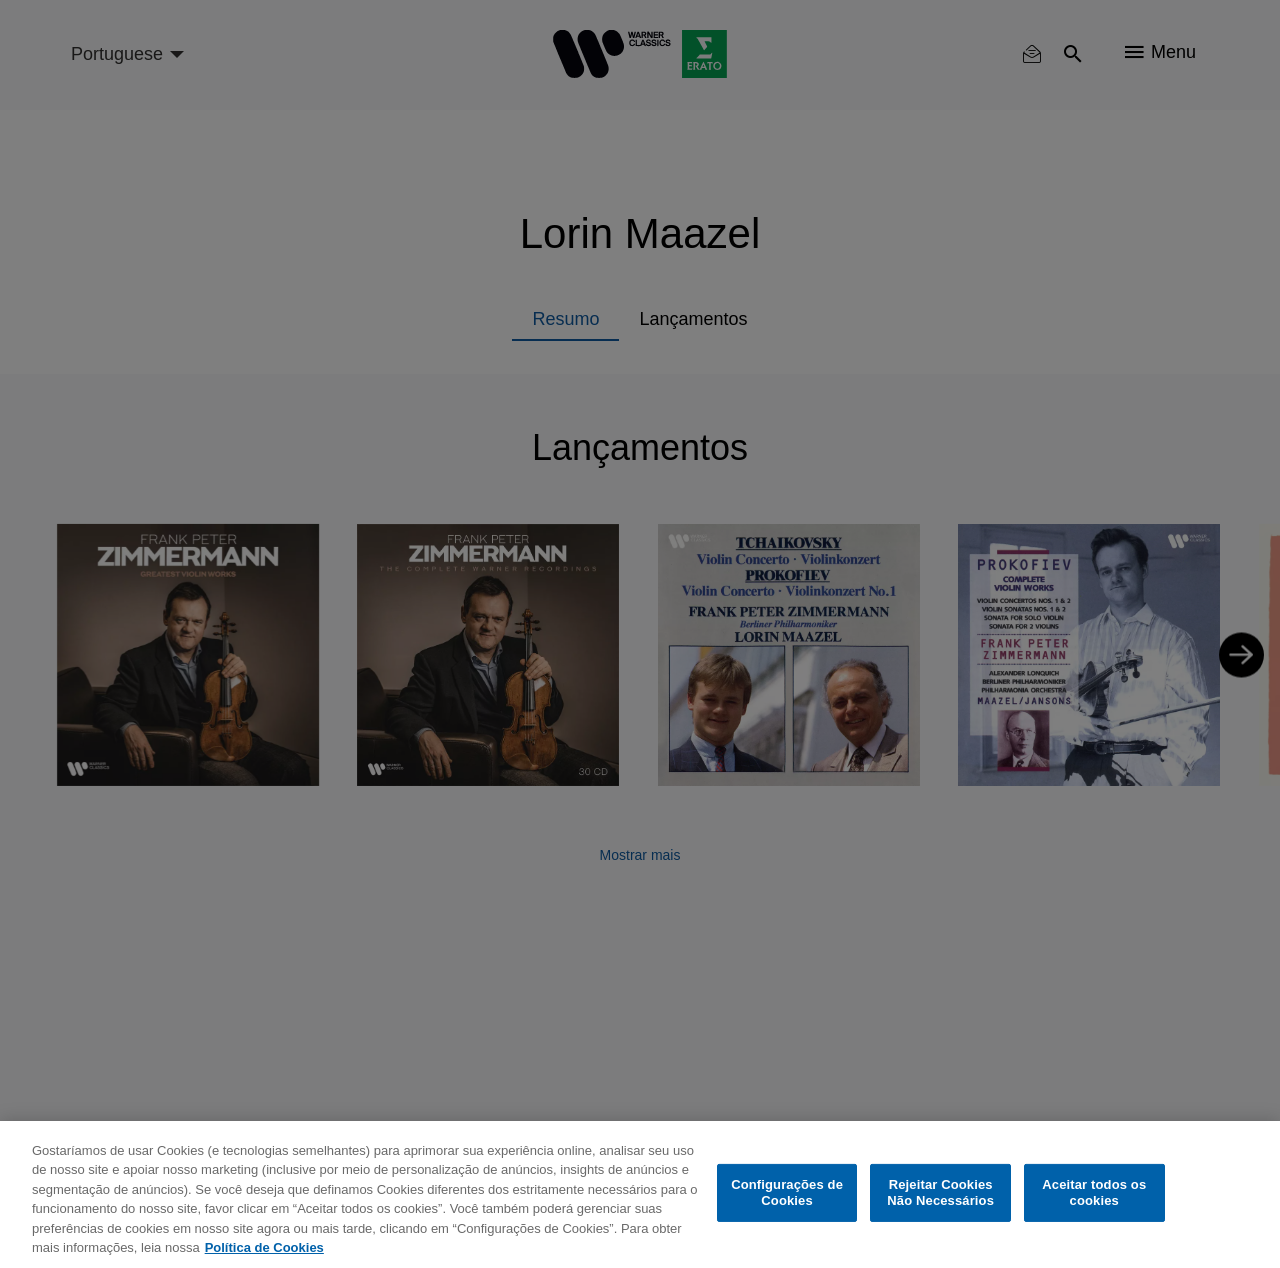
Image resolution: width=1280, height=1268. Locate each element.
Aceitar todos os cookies (1094, 1192)
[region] (640, 1194)
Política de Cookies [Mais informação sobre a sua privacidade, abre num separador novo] (264, 1247)
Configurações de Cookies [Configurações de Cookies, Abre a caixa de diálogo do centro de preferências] (787, 1192)
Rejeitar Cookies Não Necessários (940, 1192)
